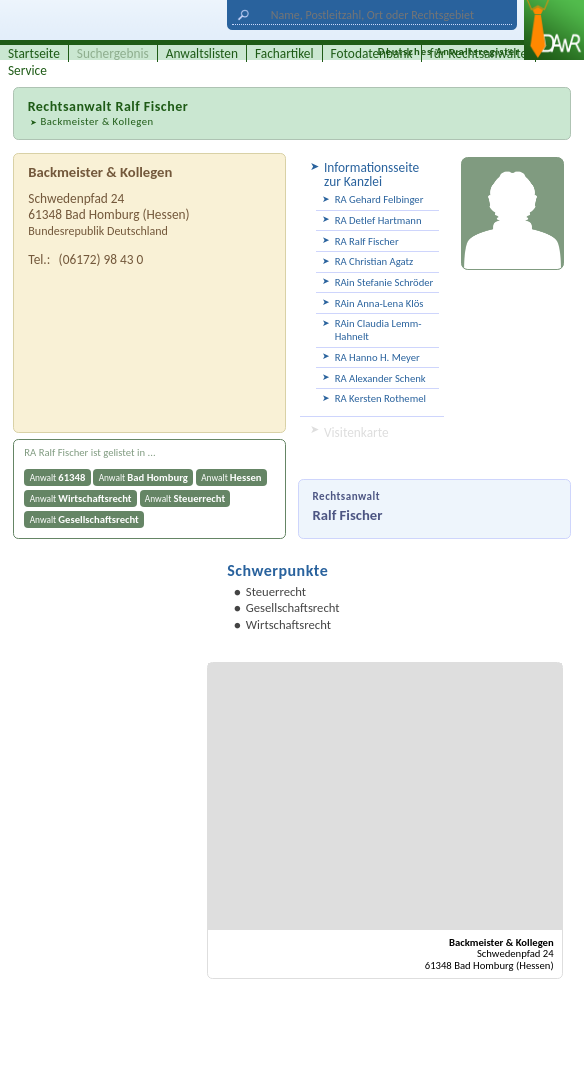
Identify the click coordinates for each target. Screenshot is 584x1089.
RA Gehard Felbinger (379, 199)
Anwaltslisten (202, 53)
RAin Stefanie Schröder (384, 282)
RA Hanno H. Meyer (377, 357)
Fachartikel (284, 53)
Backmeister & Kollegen (96, 121)
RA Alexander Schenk (380, 378)
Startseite (34, 53)
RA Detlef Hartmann (378, 220)
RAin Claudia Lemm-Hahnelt (378, 330)
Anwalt (58, 477)
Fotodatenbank (372, 53)
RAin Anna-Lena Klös (379, 303)
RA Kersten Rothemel (380, 398)
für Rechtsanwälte (479, 53)
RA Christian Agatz (374, 261)
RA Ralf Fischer (367, 241)
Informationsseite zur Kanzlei (371, 174)
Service (27, 70)
